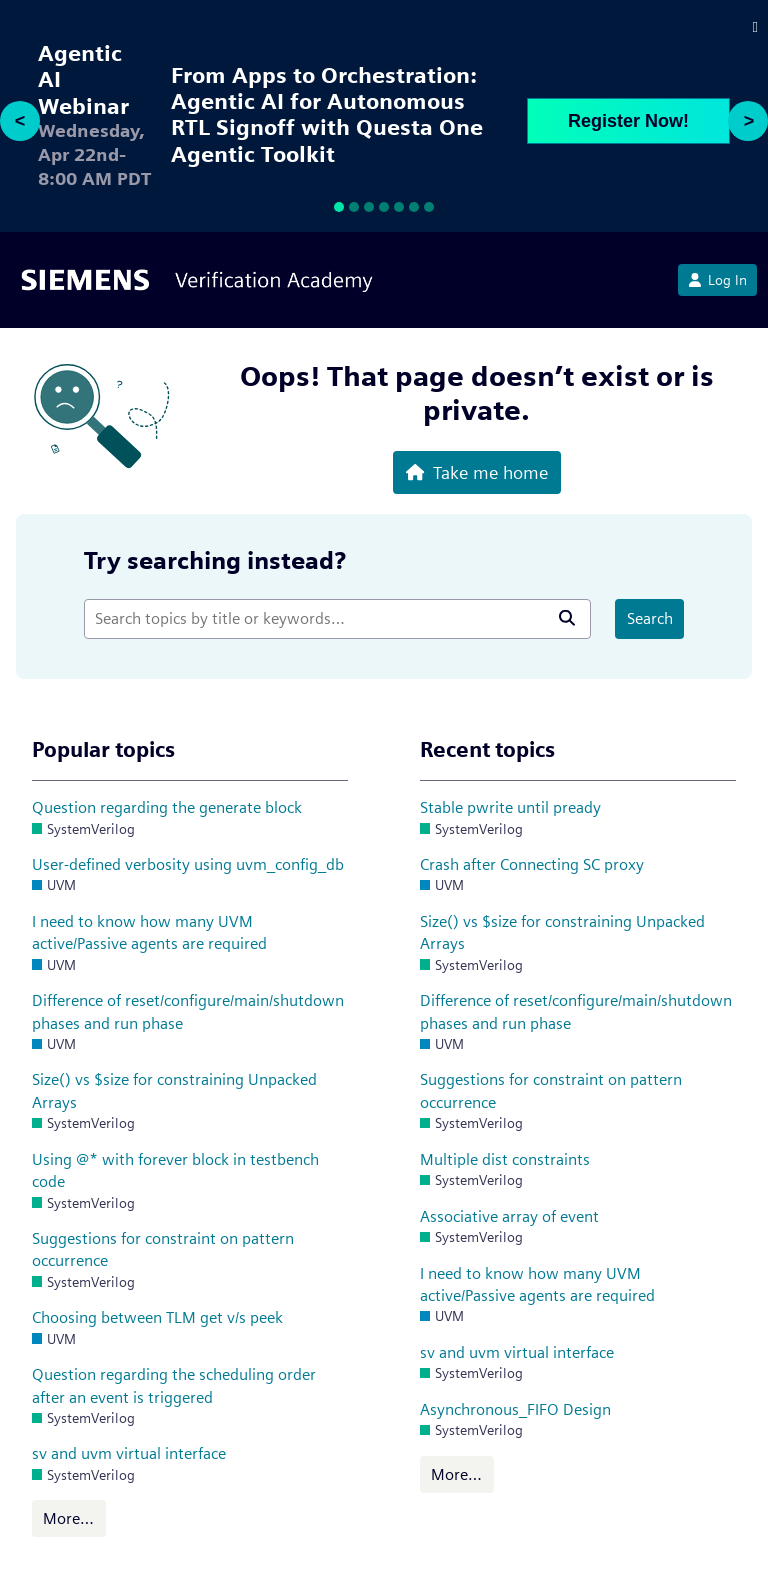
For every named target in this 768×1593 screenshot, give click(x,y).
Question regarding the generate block (167, 807)
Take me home (477, 472)
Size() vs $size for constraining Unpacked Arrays (174, 1090)
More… (68, 1518)
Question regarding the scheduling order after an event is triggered (174, 1385)
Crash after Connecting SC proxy (532, 864)
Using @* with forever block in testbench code (175, 1170)
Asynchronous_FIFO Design (515, 1409)
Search (650, 618)
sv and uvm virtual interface (129, 1453)
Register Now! (628, 121)
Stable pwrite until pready (510, 807)
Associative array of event (509, 1216)
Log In (717, 280)
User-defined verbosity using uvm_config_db (188, 864)
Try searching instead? (215, 560)
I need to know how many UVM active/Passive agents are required (149, 932)
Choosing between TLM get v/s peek (157, 1317)
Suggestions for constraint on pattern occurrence (163, 1249)
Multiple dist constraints (505, 1159)
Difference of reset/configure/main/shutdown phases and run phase (188, 1011)
